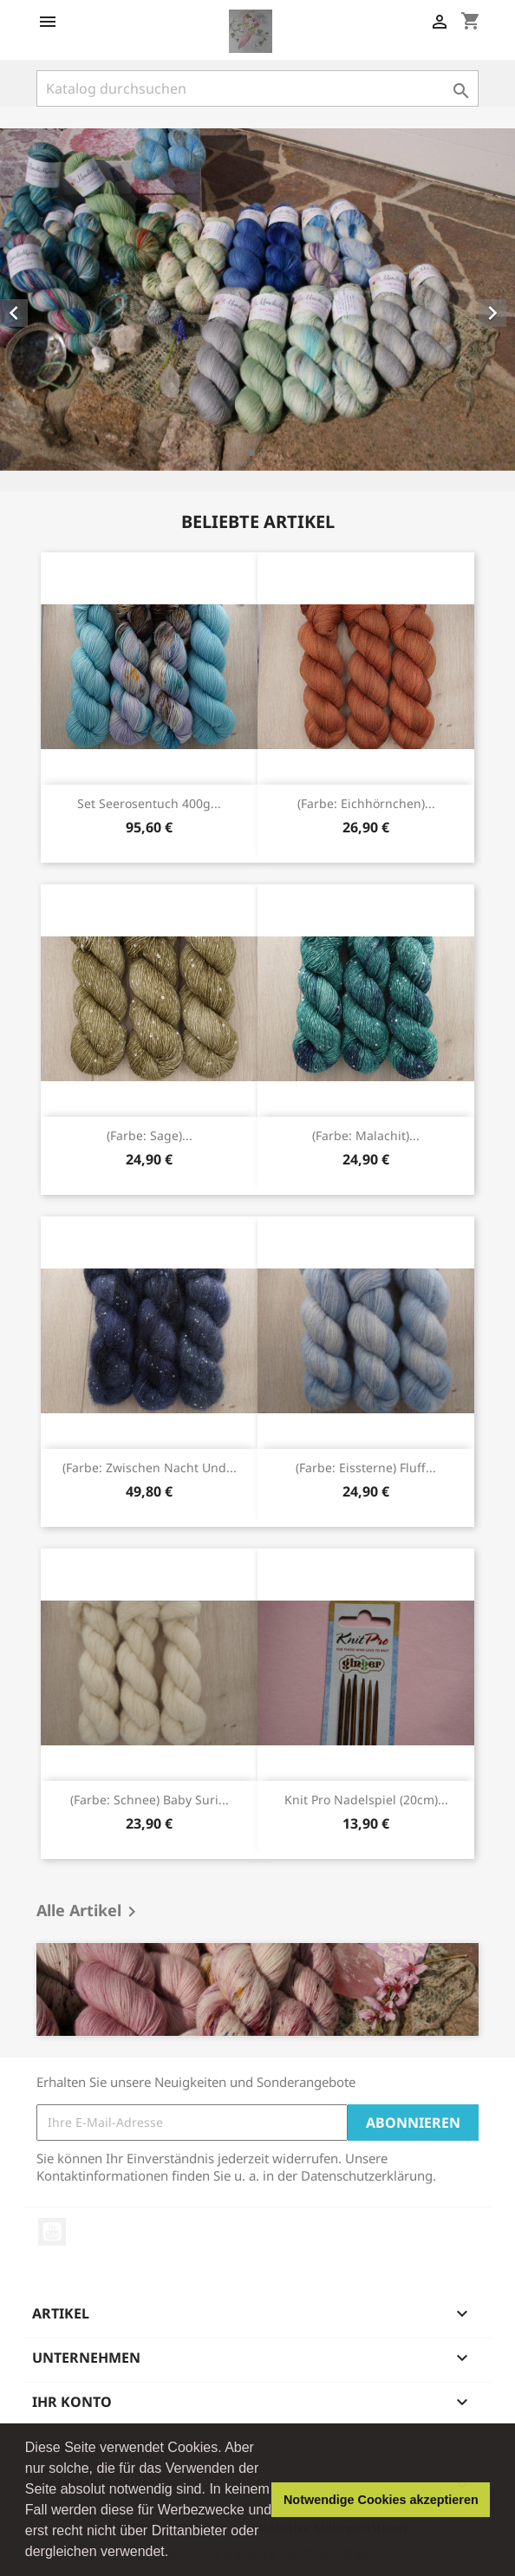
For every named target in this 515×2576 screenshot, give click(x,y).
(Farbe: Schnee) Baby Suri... (149, 1799)
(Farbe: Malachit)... (366, 1135)
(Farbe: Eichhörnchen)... (366, 803)
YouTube (52, 2232)
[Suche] (257, 88)
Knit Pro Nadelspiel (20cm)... (366, 1799)
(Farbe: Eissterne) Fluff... (366, 1467)
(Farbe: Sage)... (149, 1135)
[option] (257, 299)
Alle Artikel (89, 1911)
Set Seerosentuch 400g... (149, 803)
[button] (175, 2553)
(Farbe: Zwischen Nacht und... (149, 1467)
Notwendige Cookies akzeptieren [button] (381, 2500)
